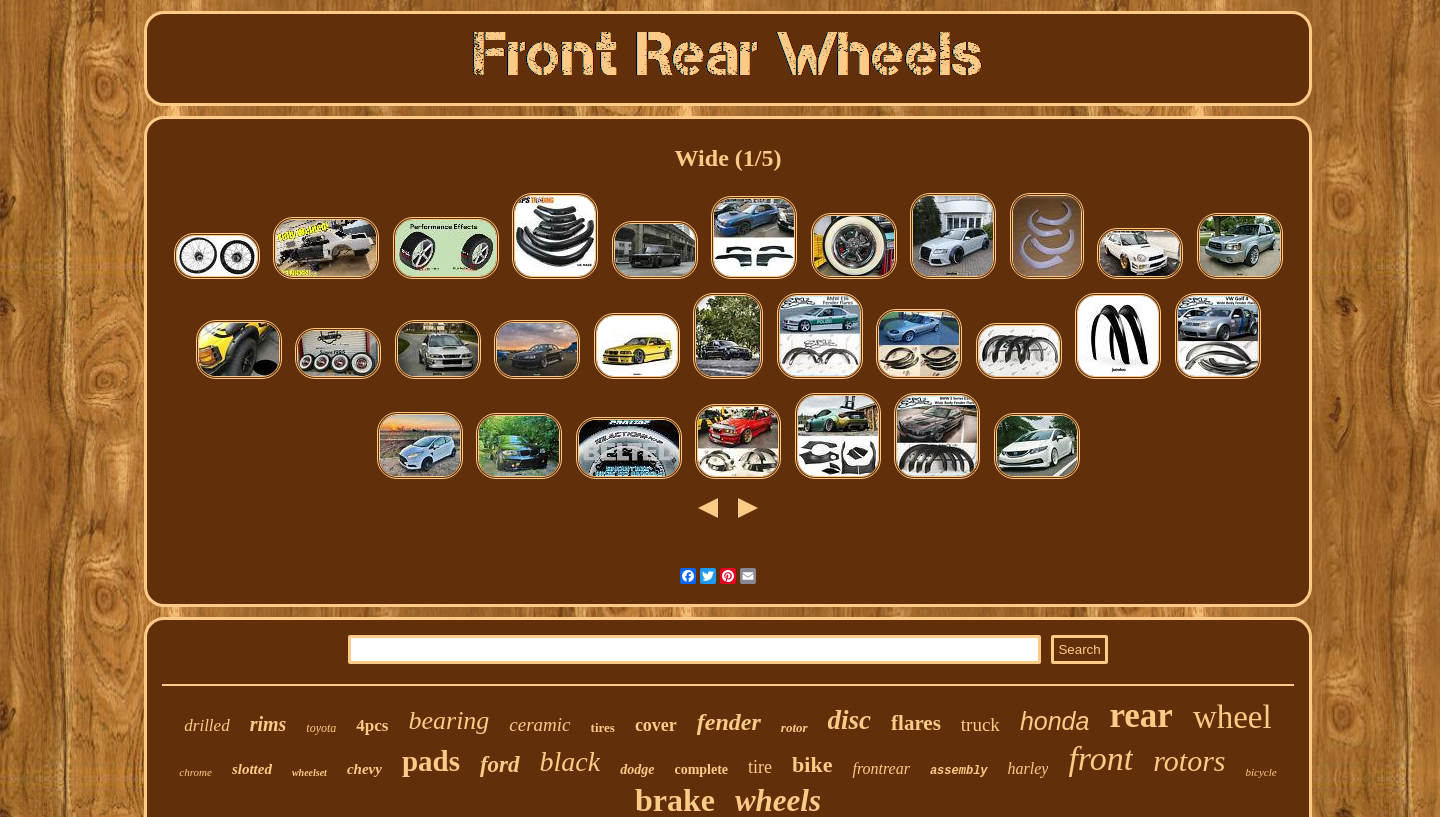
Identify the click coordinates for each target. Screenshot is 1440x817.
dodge (637, 769)
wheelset (309, 772)
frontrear (880, 768)
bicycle (1261, 772)
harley (1028, 768)
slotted (252, 769)
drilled (206, 725)
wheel (1232, 717)
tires (603, 727)
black (570, 761)
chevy (364, 769)
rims (268, 724)
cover (656, 725)
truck (980, 724)
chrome (195, 772)
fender (729, 722)
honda (1055, 721)
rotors (1189, 760)
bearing (448, 720)
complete (701, 769)
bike (812, 764)
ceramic (539, 724)
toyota (321, 728)
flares (916, 723)
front (1100, 758)
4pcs (372, 725)
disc (850, 720)
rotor (794, 727)
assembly (959, 771)
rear (1140, 715)
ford (500, 764)
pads (431, 761)
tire (760, 767)
